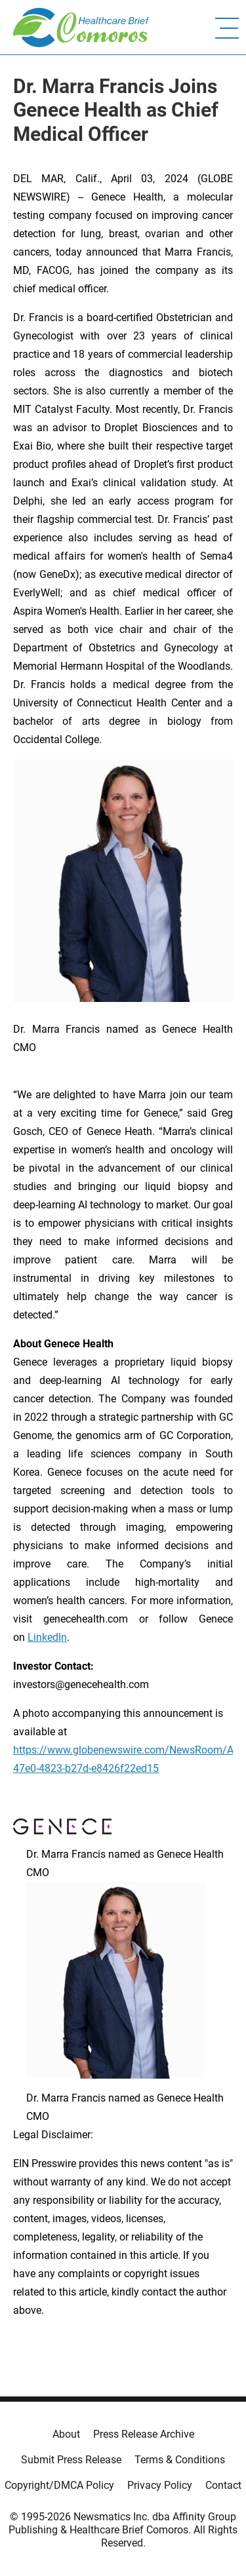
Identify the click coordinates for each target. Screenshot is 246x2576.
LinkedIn (47, 1637)
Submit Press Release (71, 2459)
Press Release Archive (143, 2434)
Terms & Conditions (179, 2459)
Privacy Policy (159, 2485)
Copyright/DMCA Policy (59, 2485)
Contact (223, 2485)
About (66, 2434)
